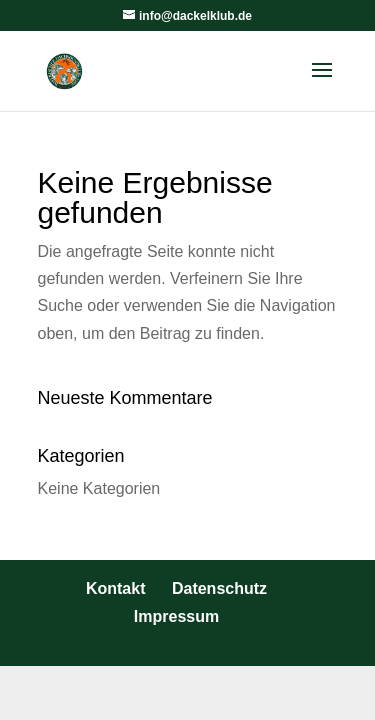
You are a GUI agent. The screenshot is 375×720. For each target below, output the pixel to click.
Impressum (176, 616)
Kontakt (116, 588)
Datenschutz (219, 588)
